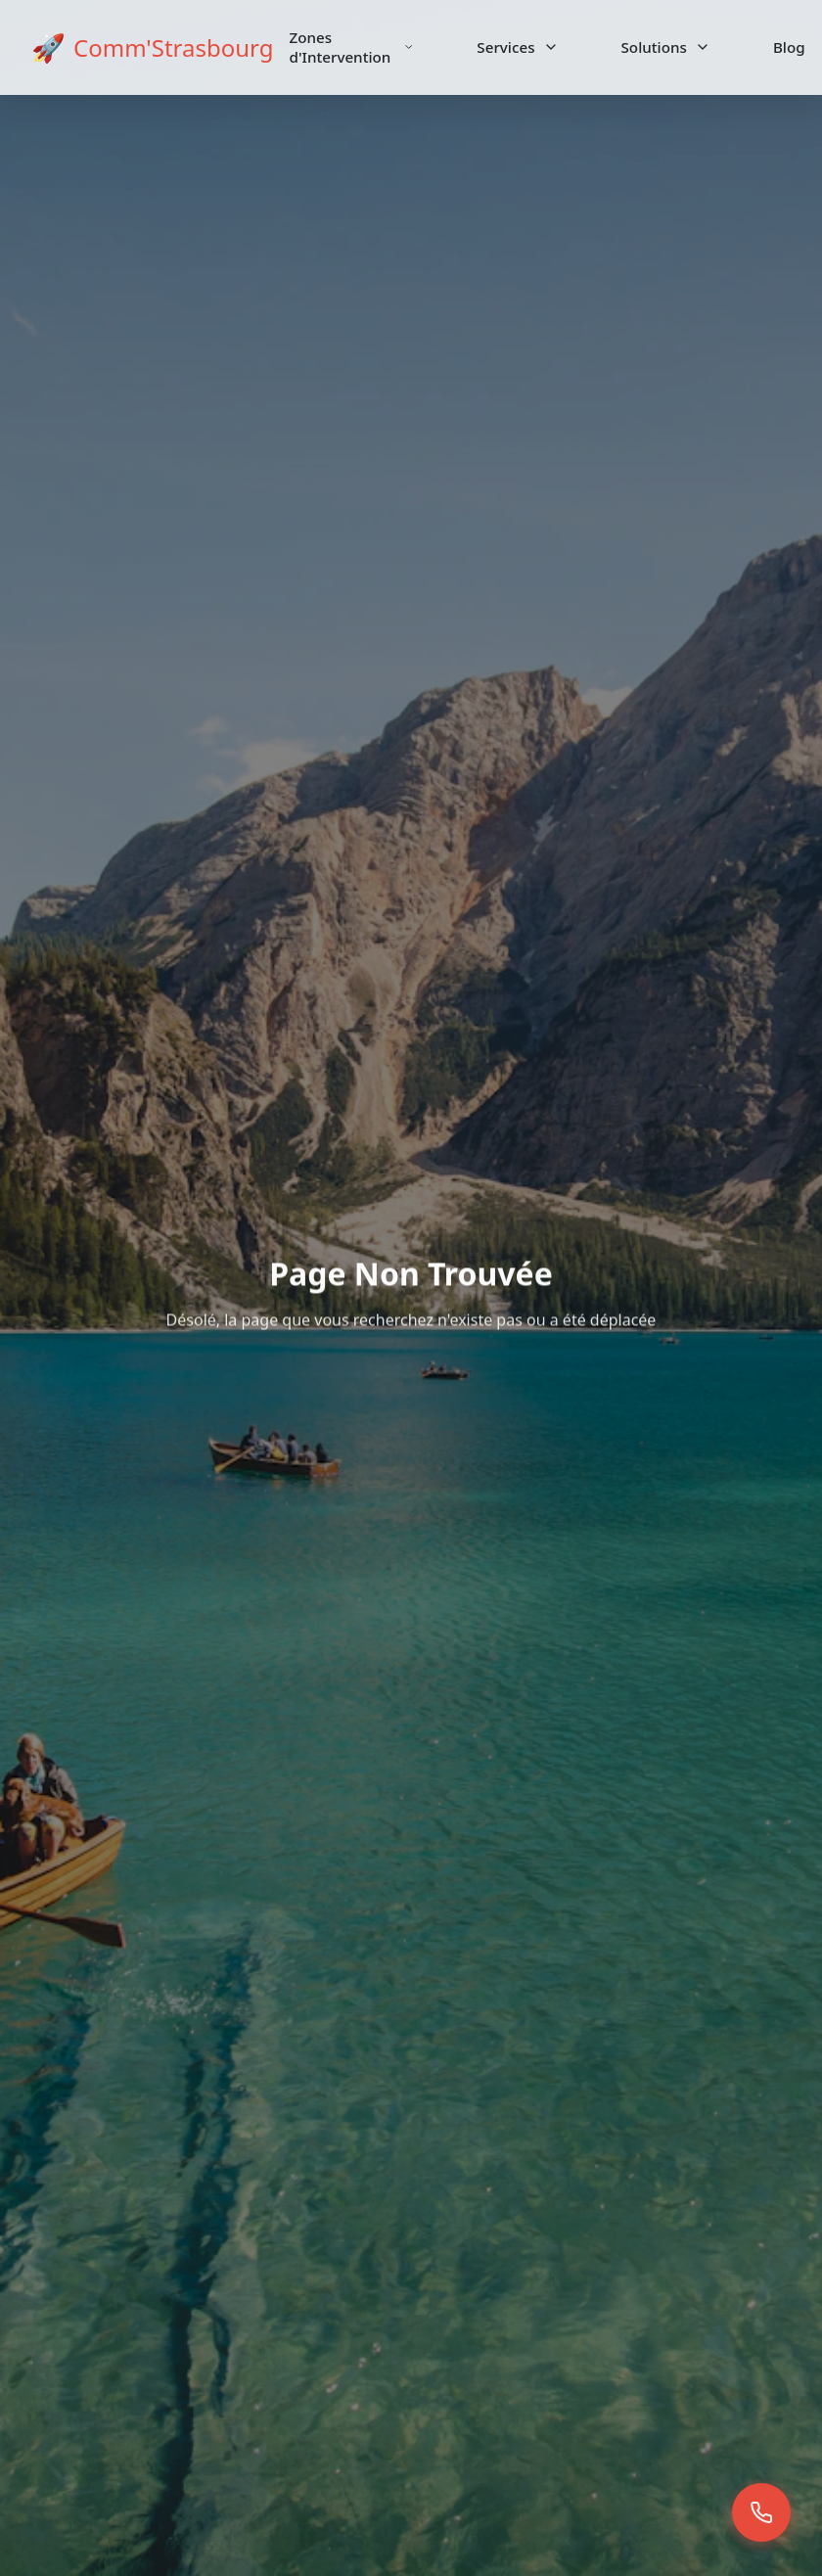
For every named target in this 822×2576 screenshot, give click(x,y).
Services (517, 47)
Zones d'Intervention (352, 47)
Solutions (665, 47)
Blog (789, 47)
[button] (761, 2515)
